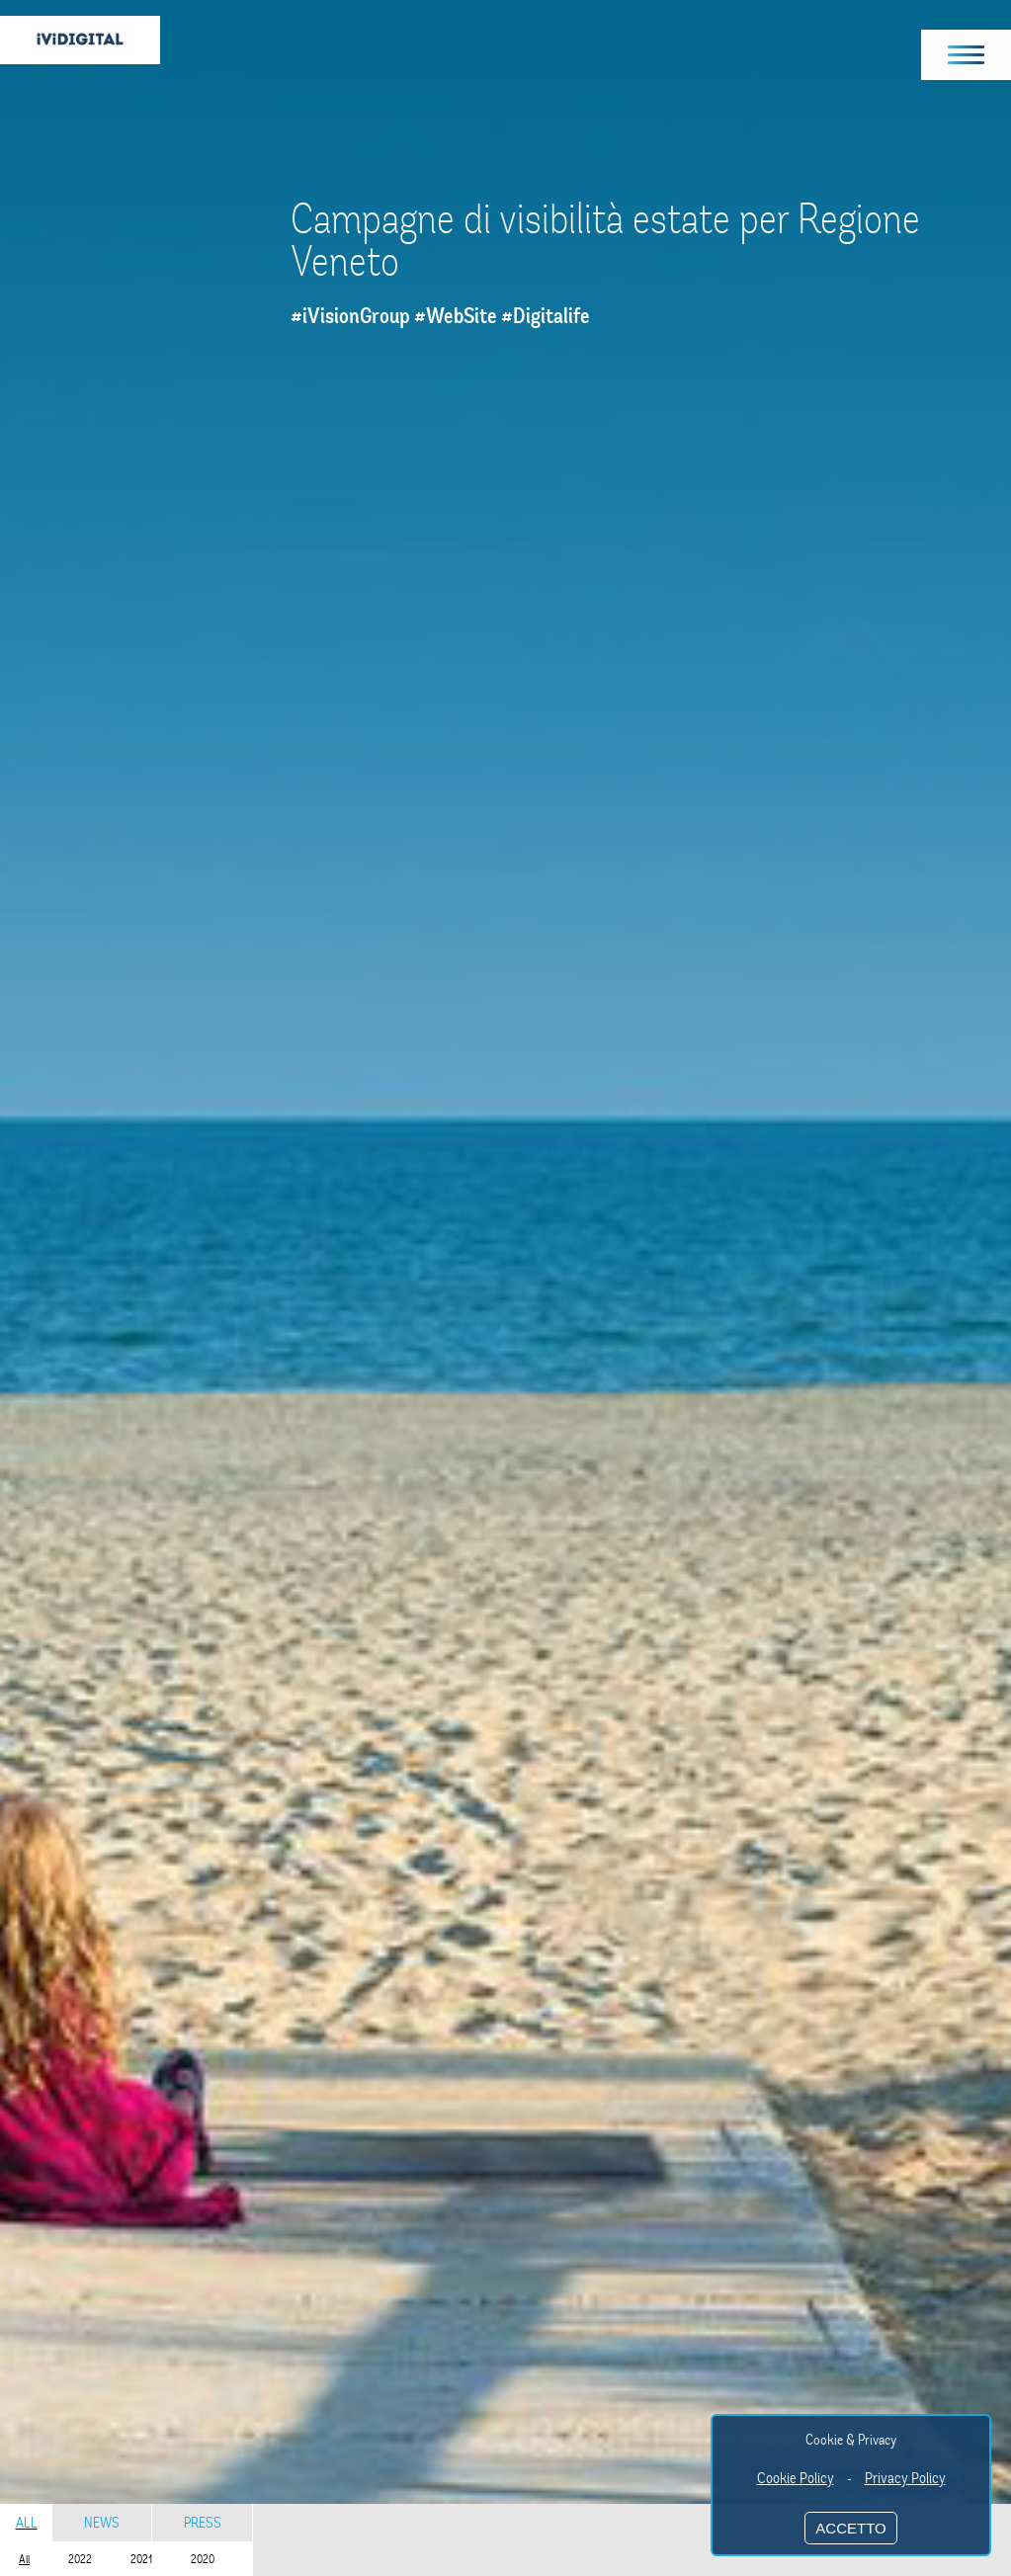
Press (202, 2523)
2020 (202, 2559)
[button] (966, 55)
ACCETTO (850, 2528)
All (27, 2523)
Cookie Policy (795, 2477)
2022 (80, 2559)
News (102, 2523)
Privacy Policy (905, 2477)
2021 (141, 2559)
